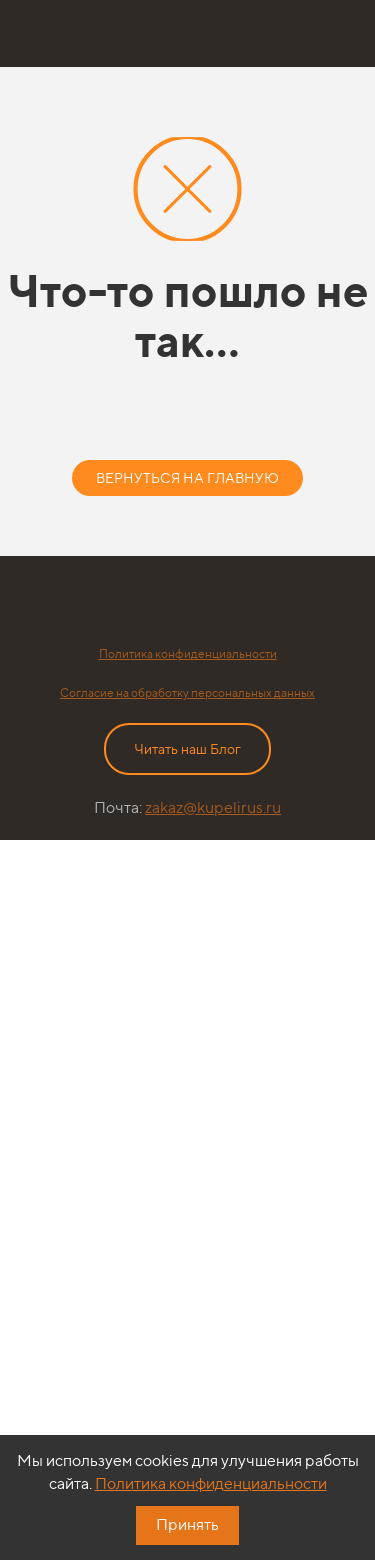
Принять (187, 1524)
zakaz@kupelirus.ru (213, 807)
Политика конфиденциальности (188, 653)
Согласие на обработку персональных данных (187, 692)
